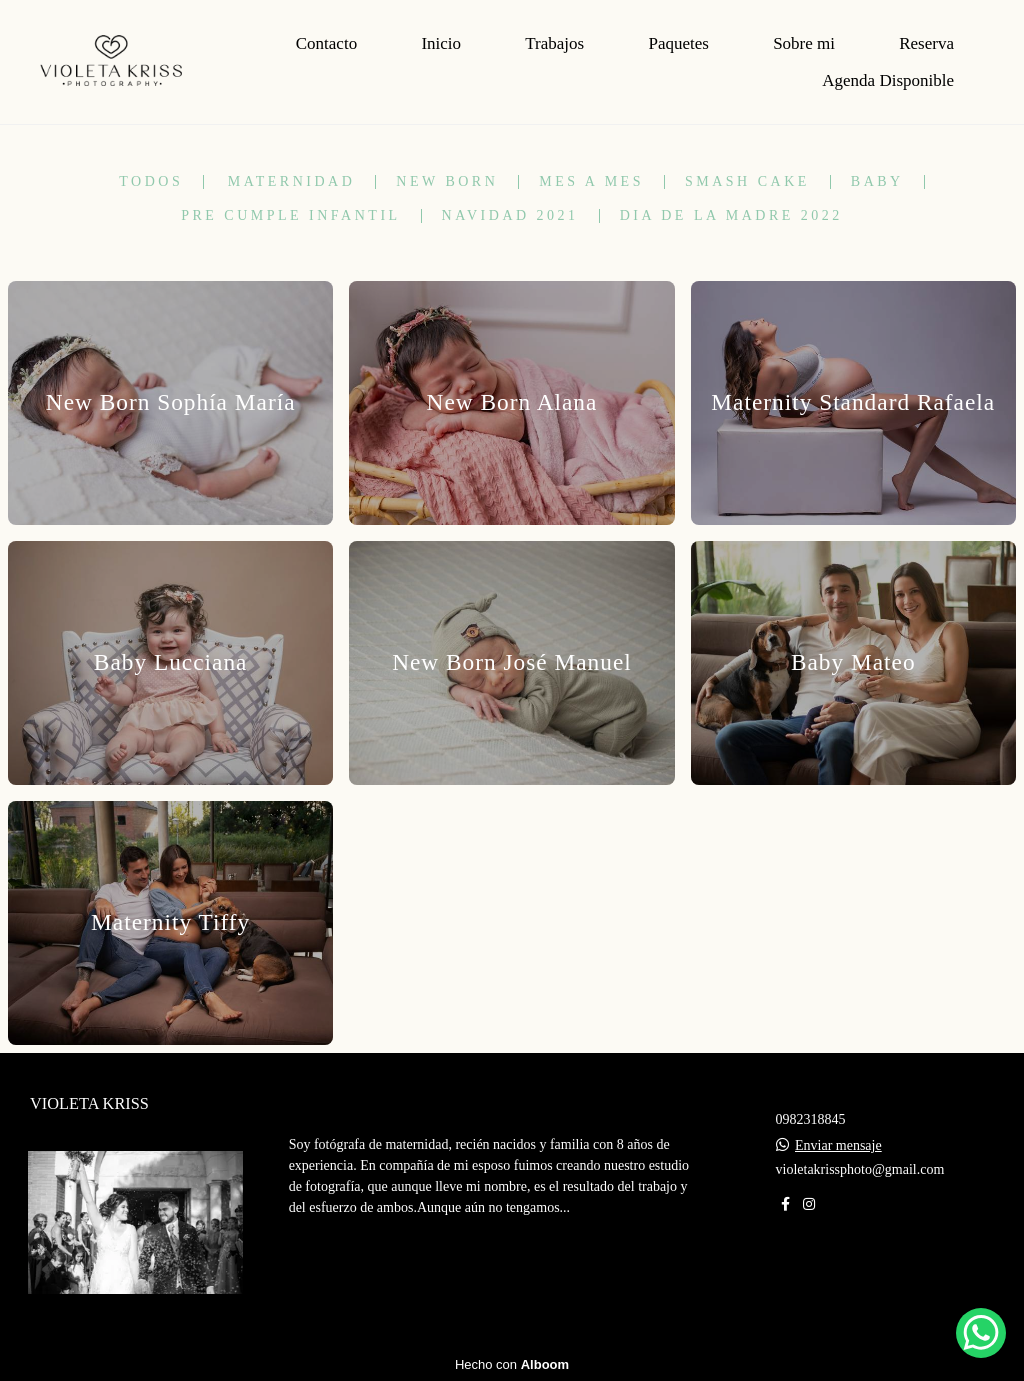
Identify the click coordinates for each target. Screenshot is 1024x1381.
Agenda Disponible (888, 80)
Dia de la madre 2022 (731, 216)
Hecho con (512, 1364)
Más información (379, 1268)
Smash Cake (747, 182)
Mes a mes (591, 182)
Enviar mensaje (838, 1146)
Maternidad (292, 182)
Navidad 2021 (510, 216)
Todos (151, 182)
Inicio (441, 43)
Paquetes (678, 43)
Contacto (326, 43)
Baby (877, 182)
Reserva (926, 43)
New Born (447, 182)
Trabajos (554, 43)
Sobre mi (804, 43)
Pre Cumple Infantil (290, 216)
